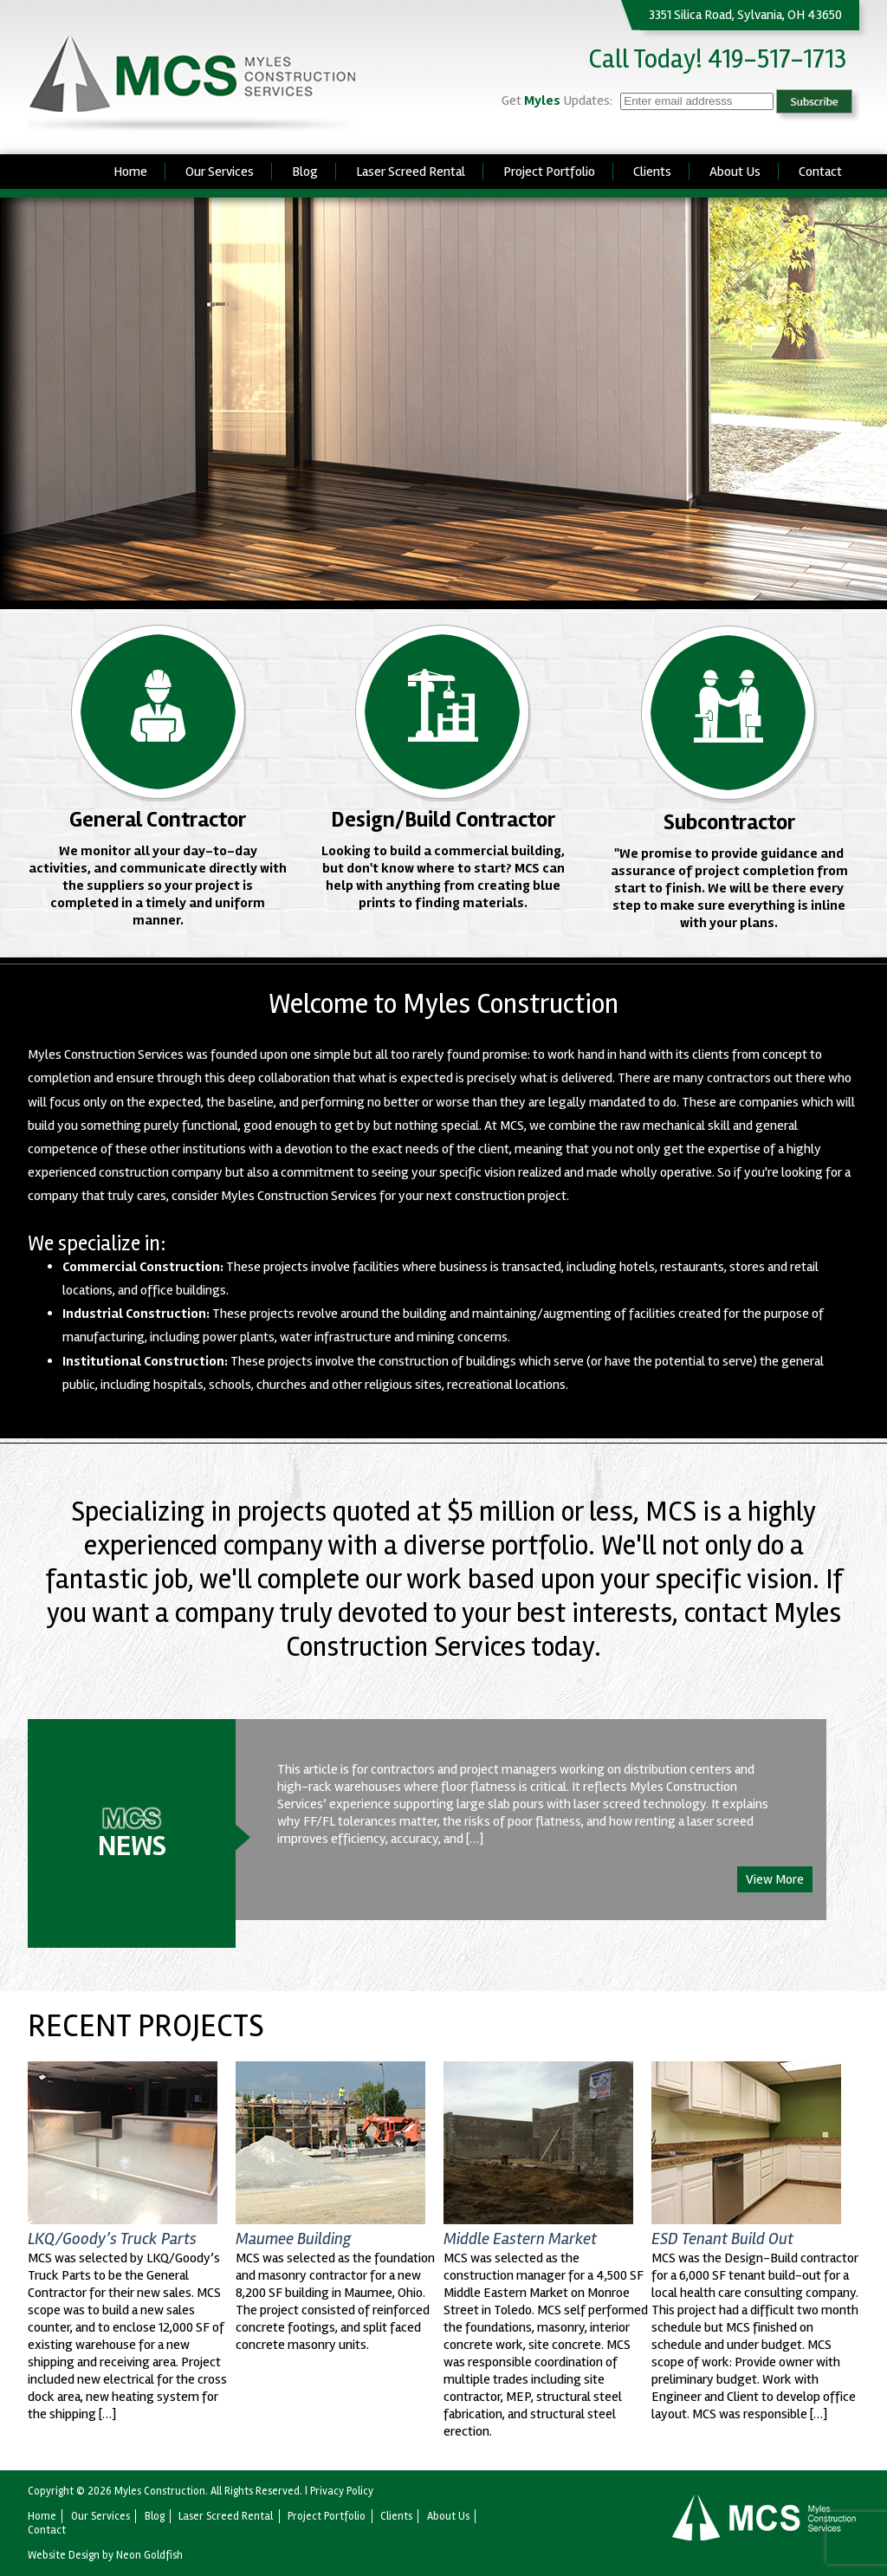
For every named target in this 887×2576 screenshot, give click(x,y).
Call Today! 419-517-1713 (717, 59)
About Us (735, 171)
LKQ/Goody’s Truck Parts (112, 2239)
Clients (652, 171)
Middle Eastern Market (520, 2239)
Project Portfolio (549, 171)
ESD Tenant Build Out (722, 2239)
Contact (820, 171)
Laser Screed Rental (410, 171)
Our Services (219, 171)
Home (130, 171)
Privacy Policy (341, 2491)
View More (775, 1879)
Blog (305, 171)
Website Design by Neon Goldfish (105, 2555)
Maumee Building (293, 2239)
